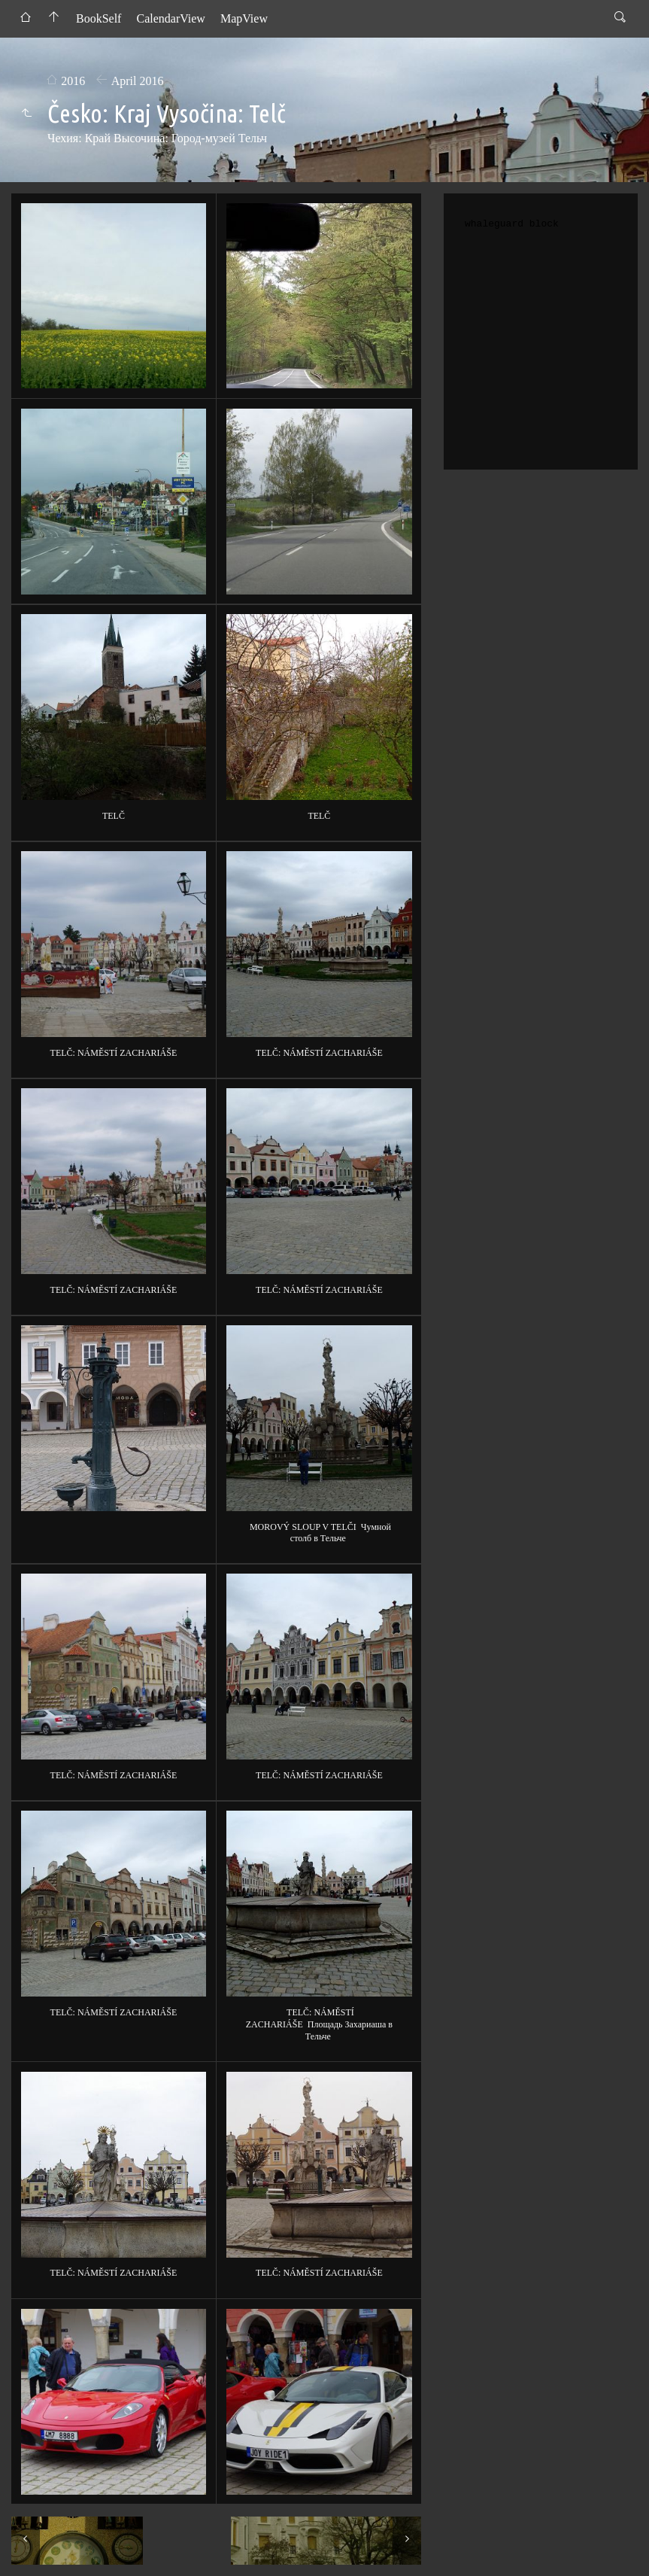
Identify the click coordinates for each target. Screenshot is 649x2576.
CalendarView (170, 18)
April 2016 (137, 81)
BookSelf (98, 18)
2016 (73, 81)
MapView (244, 18)
